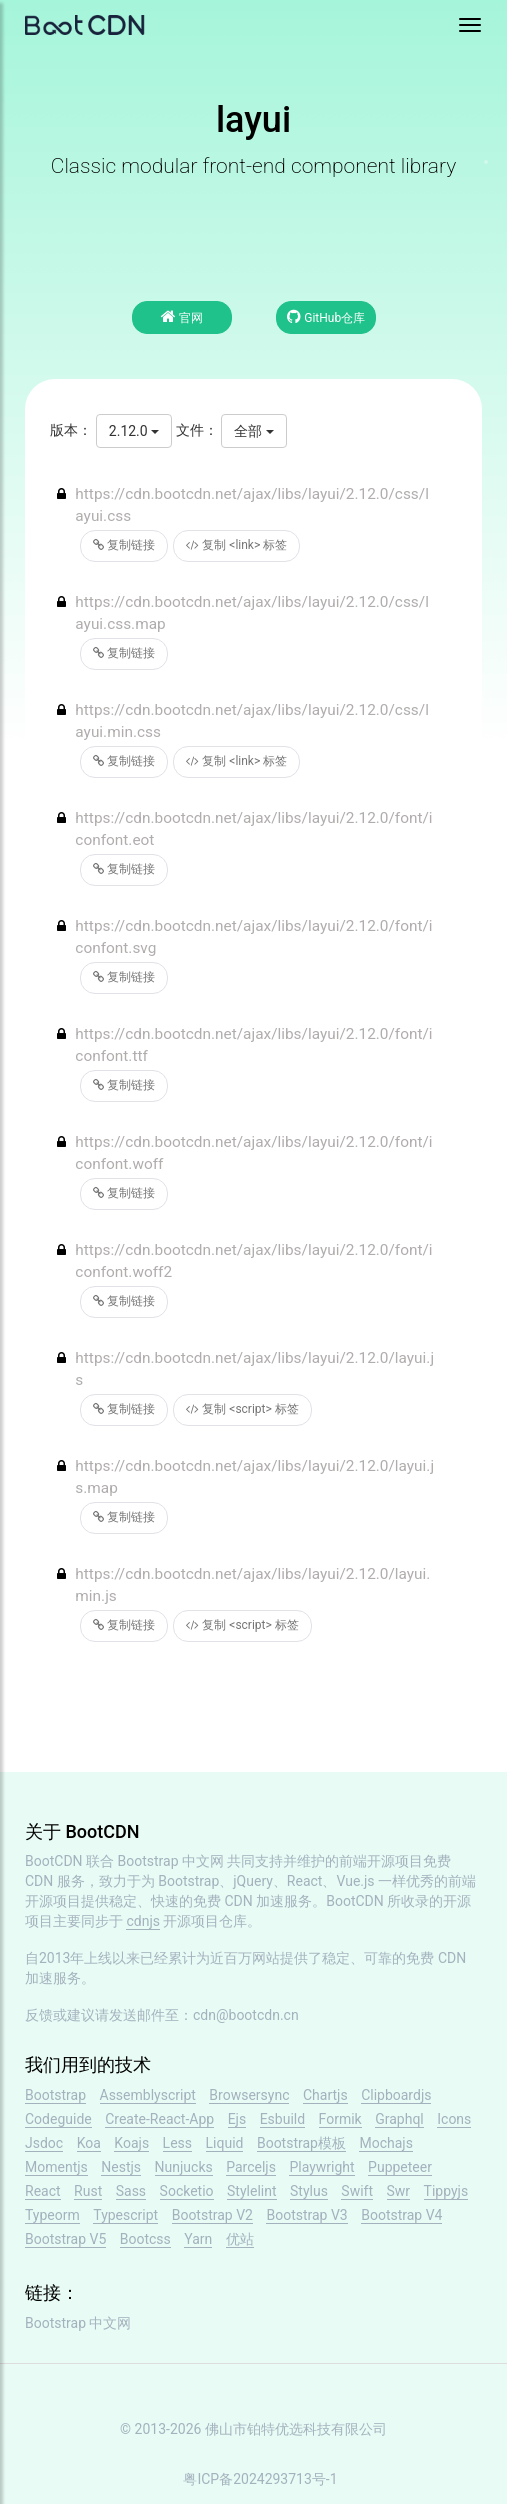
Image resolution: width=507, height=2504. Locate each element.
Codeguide (58, 2119)
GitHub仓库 (326, 316)
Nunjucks (184, 2167)
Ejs (237, 2119)
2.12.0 (134, 431)
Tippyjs (446, 2191)
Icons (454, 2119)
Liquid (225, 2143)
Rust (88, 2191)
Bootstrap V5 (65, 2239)
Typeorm (52, 2215)
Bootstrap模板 (301, 2143)
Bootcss (145, 2239)
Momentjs (56, 2167)
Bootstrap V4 (401, 2215)
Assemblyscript (148, 2095)
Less (177, 2143)
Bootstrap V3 (306, 2215)
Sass (131, 2191)
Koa (89, 2143)
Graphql (399, 2119)
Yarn (198, 2239)
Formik (340, 2119)
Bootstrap (55, 2095)
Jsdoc (44, 2143)
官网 (182, 316)
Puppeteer (400, 2167)
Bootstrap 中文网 (171, 1861)
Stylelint (251, 2191)
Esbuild (282, 2119)
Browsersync (249, 2095)
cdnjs (143, 1921)
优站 (240, 2239)
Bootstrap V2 (212, 2215)
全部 (253, 431)
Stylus (309, 2191)
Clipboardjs (396, 2095)
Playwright (321, 2167)
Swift (357, 2191)
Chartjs (325, 2095)
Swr (399, 2191)
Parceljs (251, 2167)
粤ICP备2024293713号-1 (260, 2479)
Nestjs (121, 2167)
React (43, 2191)
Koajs (131, 2143)
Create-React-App (159, 2119)
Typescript (125, 2215)
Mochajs (385, 2143)
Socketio (187, 2191)
